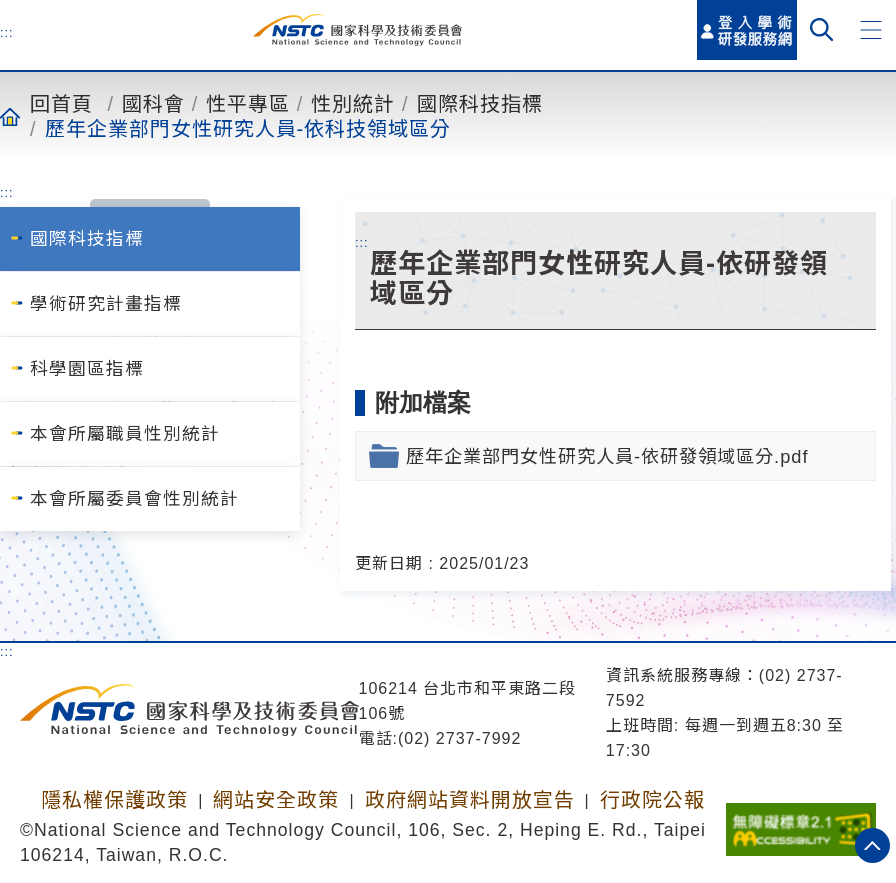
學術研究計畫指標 (106, 304)
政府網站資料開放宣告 (470, 800)
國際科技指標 (480, 103)
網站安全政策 (276, 800)
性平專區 (248, 103)
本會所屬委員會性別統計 (134, 499)
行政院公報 (652, 800)
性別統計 (353, 103)
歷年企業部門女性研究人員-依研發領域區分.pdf (607, 456)
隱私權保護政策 (114, 800)
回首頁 (61, 103)
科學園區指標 (87, 369)
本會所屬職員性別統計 (125, 434)
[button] (871, 30)
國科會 (153, 103)
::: (7, 32)
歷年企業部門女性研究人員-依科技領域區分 (248, 128)
